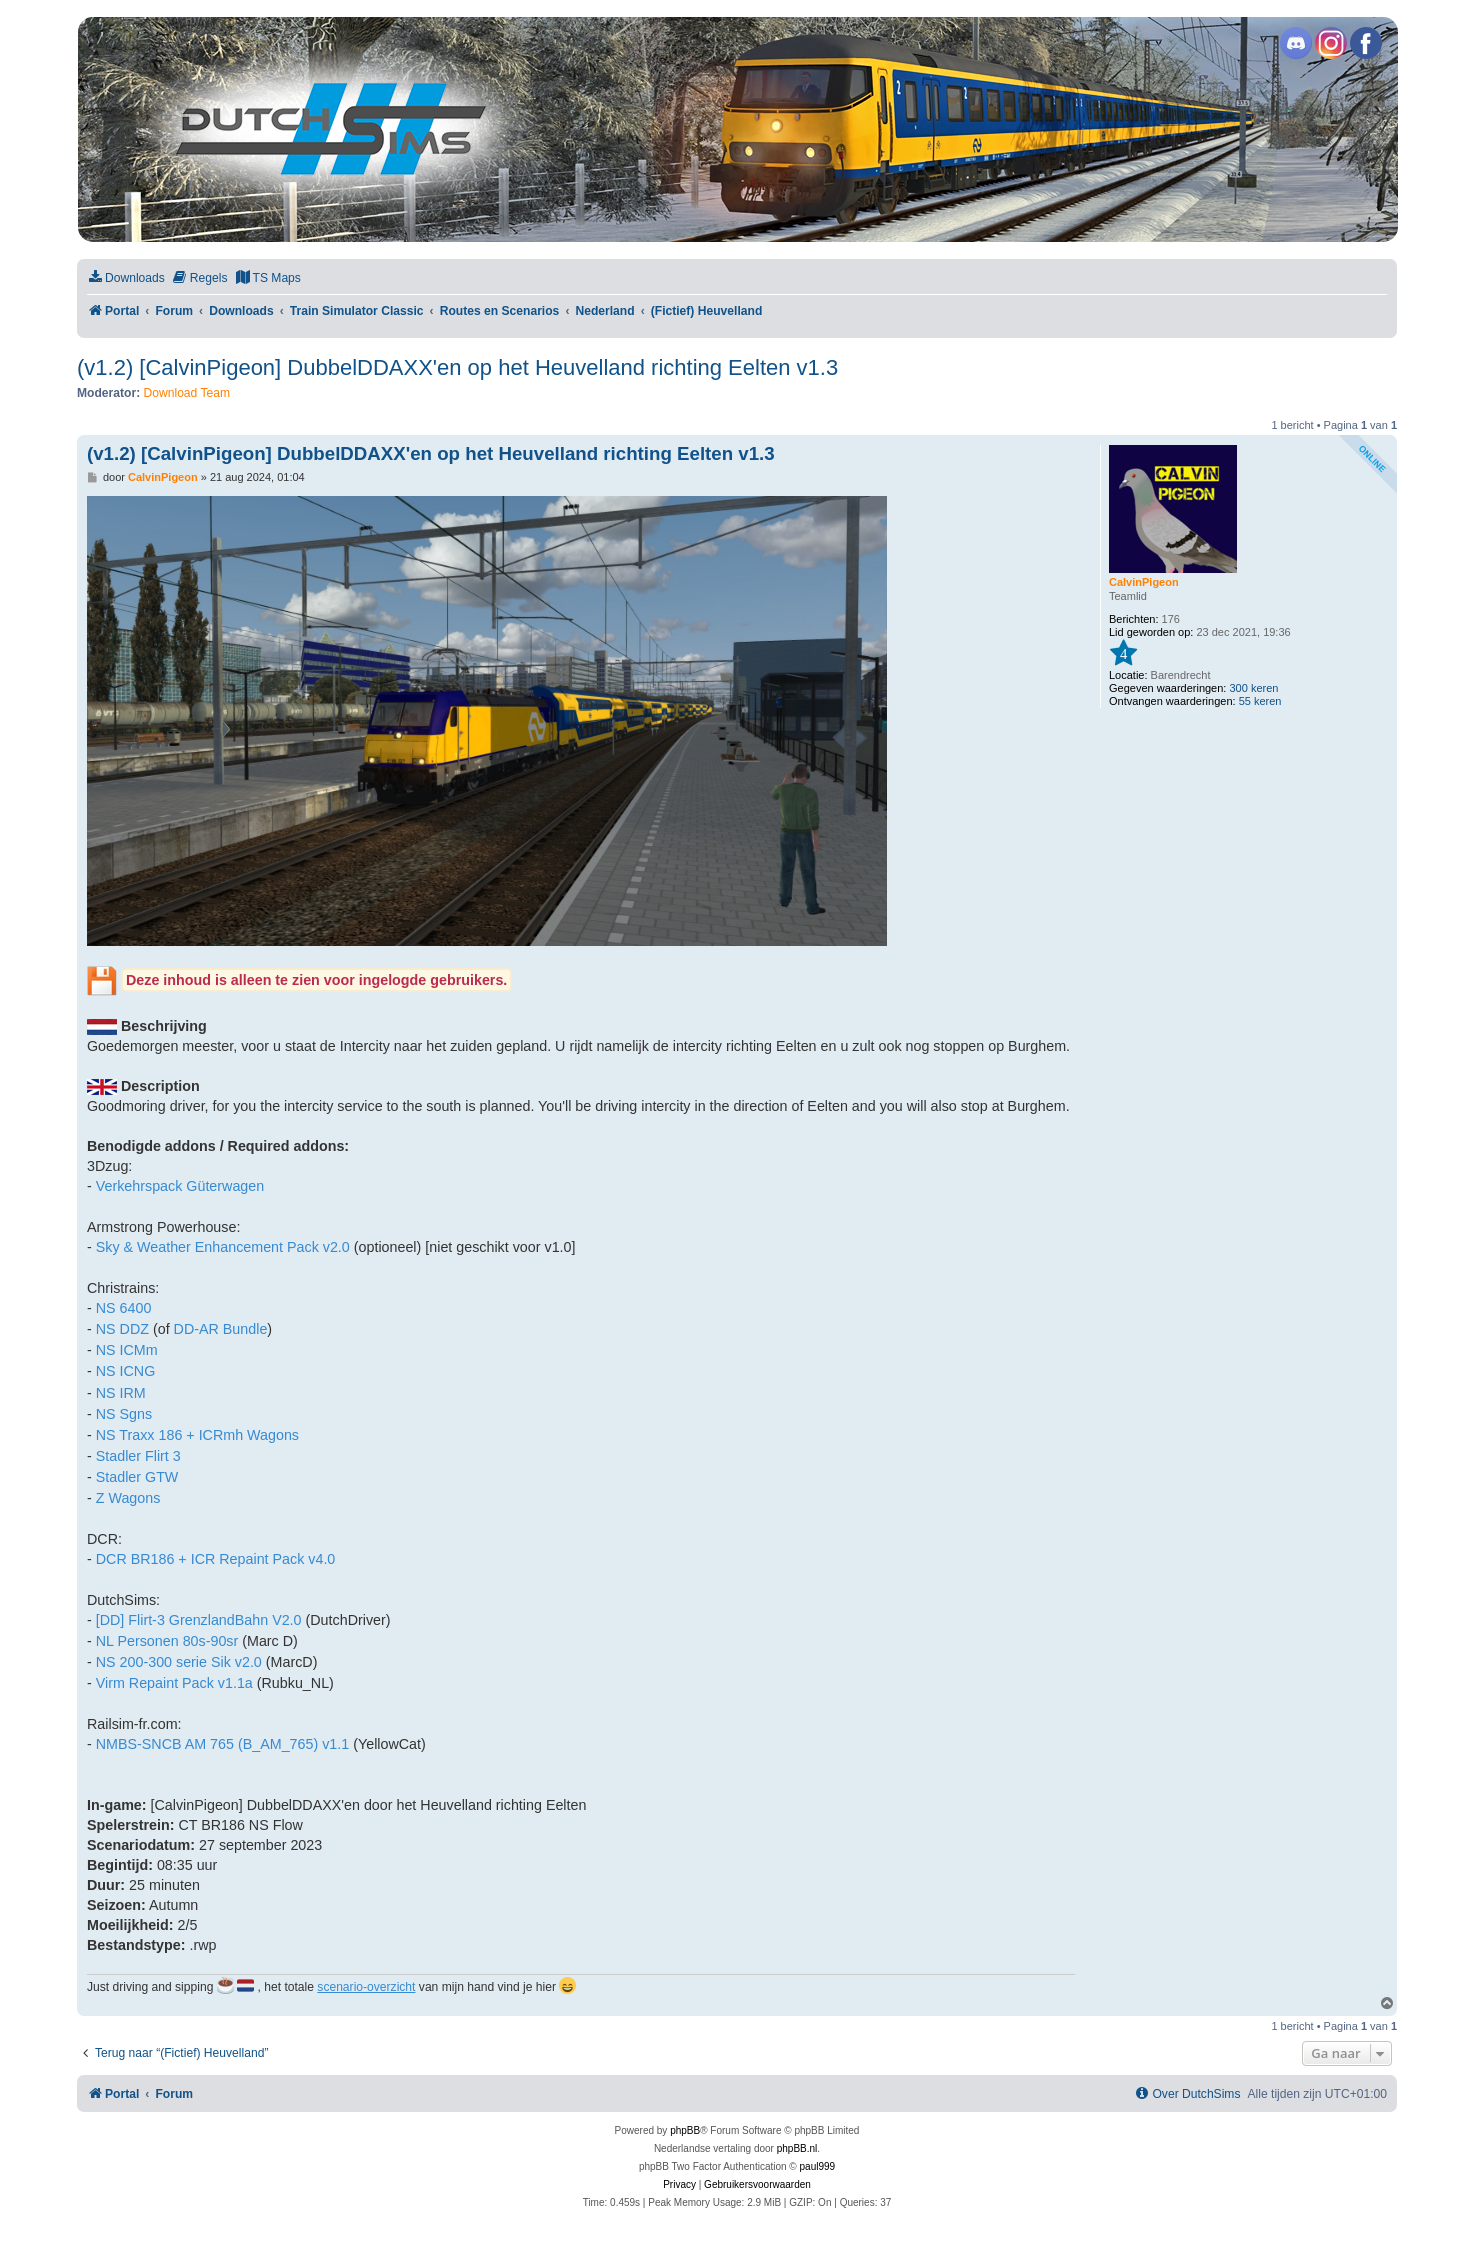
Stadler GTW (137, 1477)
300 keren (1253, 688)
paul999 (818, 2166)
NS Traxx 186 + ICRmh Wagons (197, 1435)
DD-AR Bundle (221, 1329)
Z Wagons (128, 1498)
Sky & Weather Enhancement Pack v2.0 (223, 1247)
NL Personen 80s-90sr (167, 1641)
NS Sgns (124, 1414)
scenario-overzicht (366, 1987)
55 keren (1260, 701)
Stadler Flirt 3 (138, 1456)
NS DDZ (122, 1329)
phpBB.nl (797, 2148)
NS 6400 (124, 1308)
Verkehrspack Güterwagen (180, 1186)
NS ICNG (126, 1371)
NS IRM (121, 1393)
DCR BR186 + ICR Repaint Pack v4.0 (216, 1559)
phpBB (685, 2130)
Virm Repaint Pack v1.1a (174, 1683)
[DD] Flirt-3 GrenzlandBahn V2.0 (199, 1620)
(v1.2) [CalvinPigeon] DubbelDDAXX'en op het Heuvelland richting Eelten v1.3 (457, 367)
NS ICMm (127, 1350)
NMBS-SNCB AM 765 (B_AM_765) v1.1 (222, 1744)
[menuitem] (126, 278)
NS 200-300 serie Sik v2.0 (179, 1662)
